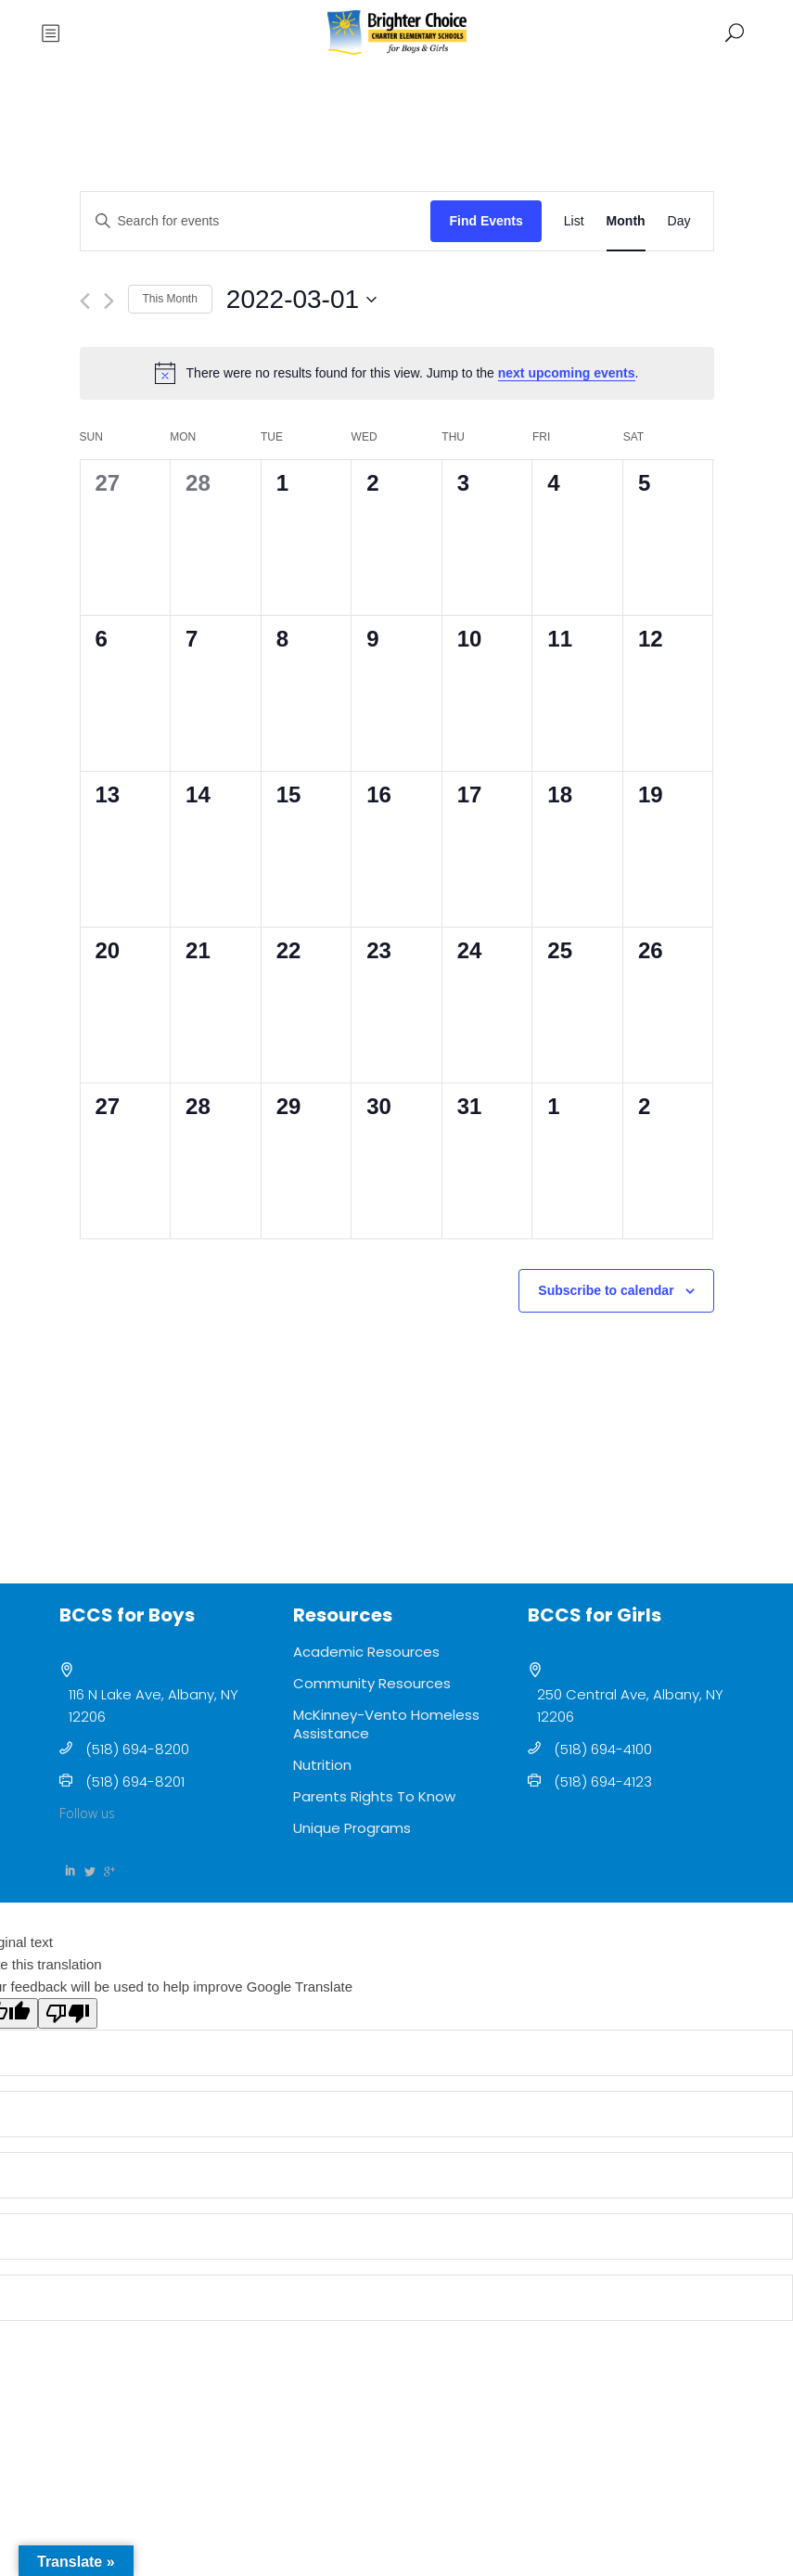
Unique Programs (352, 1828)
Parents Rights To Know (374, 1796)
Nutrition (322, 1765)
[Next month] (109, 301)
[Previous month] (85, 301)
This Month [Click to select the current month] (170, 298)
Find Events (485, 220)
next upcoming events (566, 372)
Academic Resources (366, 1651)
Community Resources (372, 1683)
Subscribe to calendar (605, 1290)
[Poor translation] (67, 2013)
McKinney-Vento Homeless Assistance (386, 1724)
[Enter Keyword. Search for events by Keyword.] (256, 221)
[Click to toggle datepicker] (301, 299)
